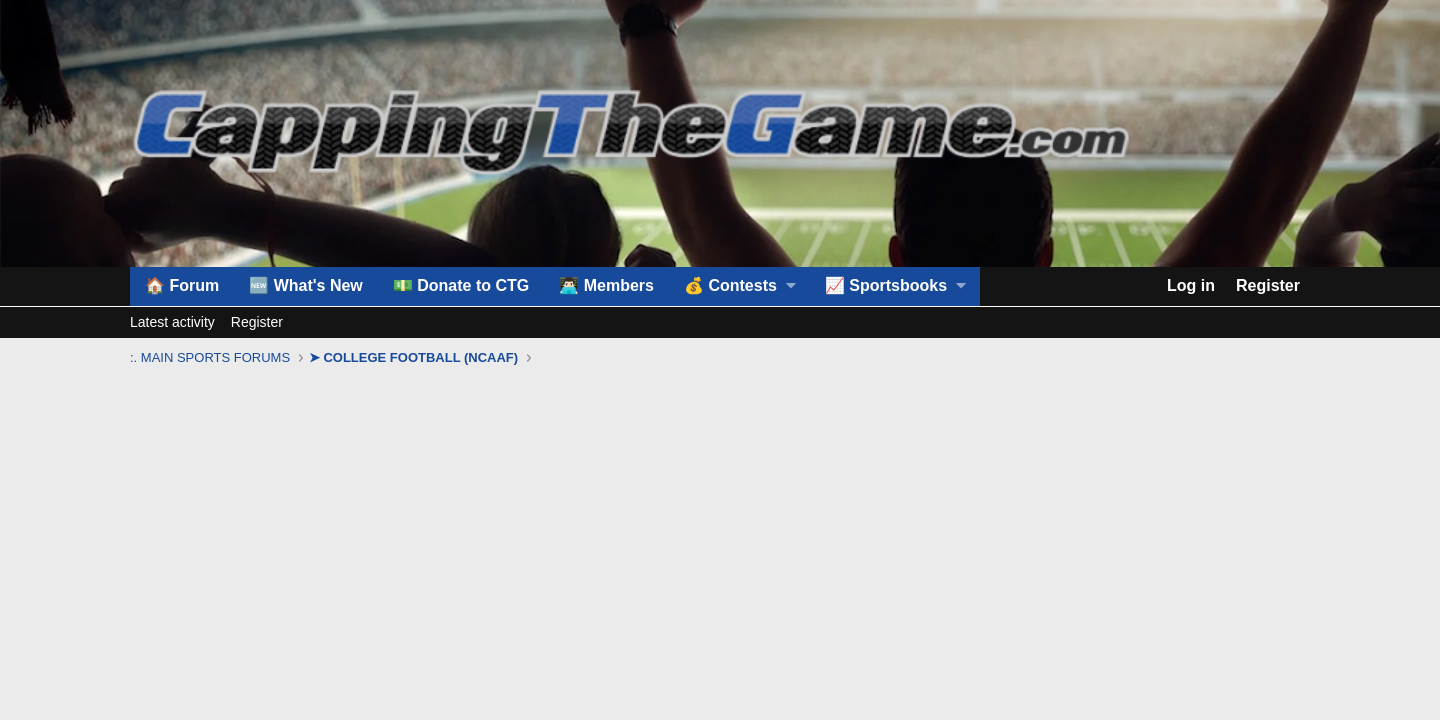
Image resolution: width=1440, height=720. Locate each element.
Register (257, 322)
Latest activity (172, 322)
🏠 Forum (182, 285)
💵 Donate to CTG (461, 285)
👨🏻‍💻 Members (606, 285)
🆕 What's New (306, 285)
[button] (739, 286)
